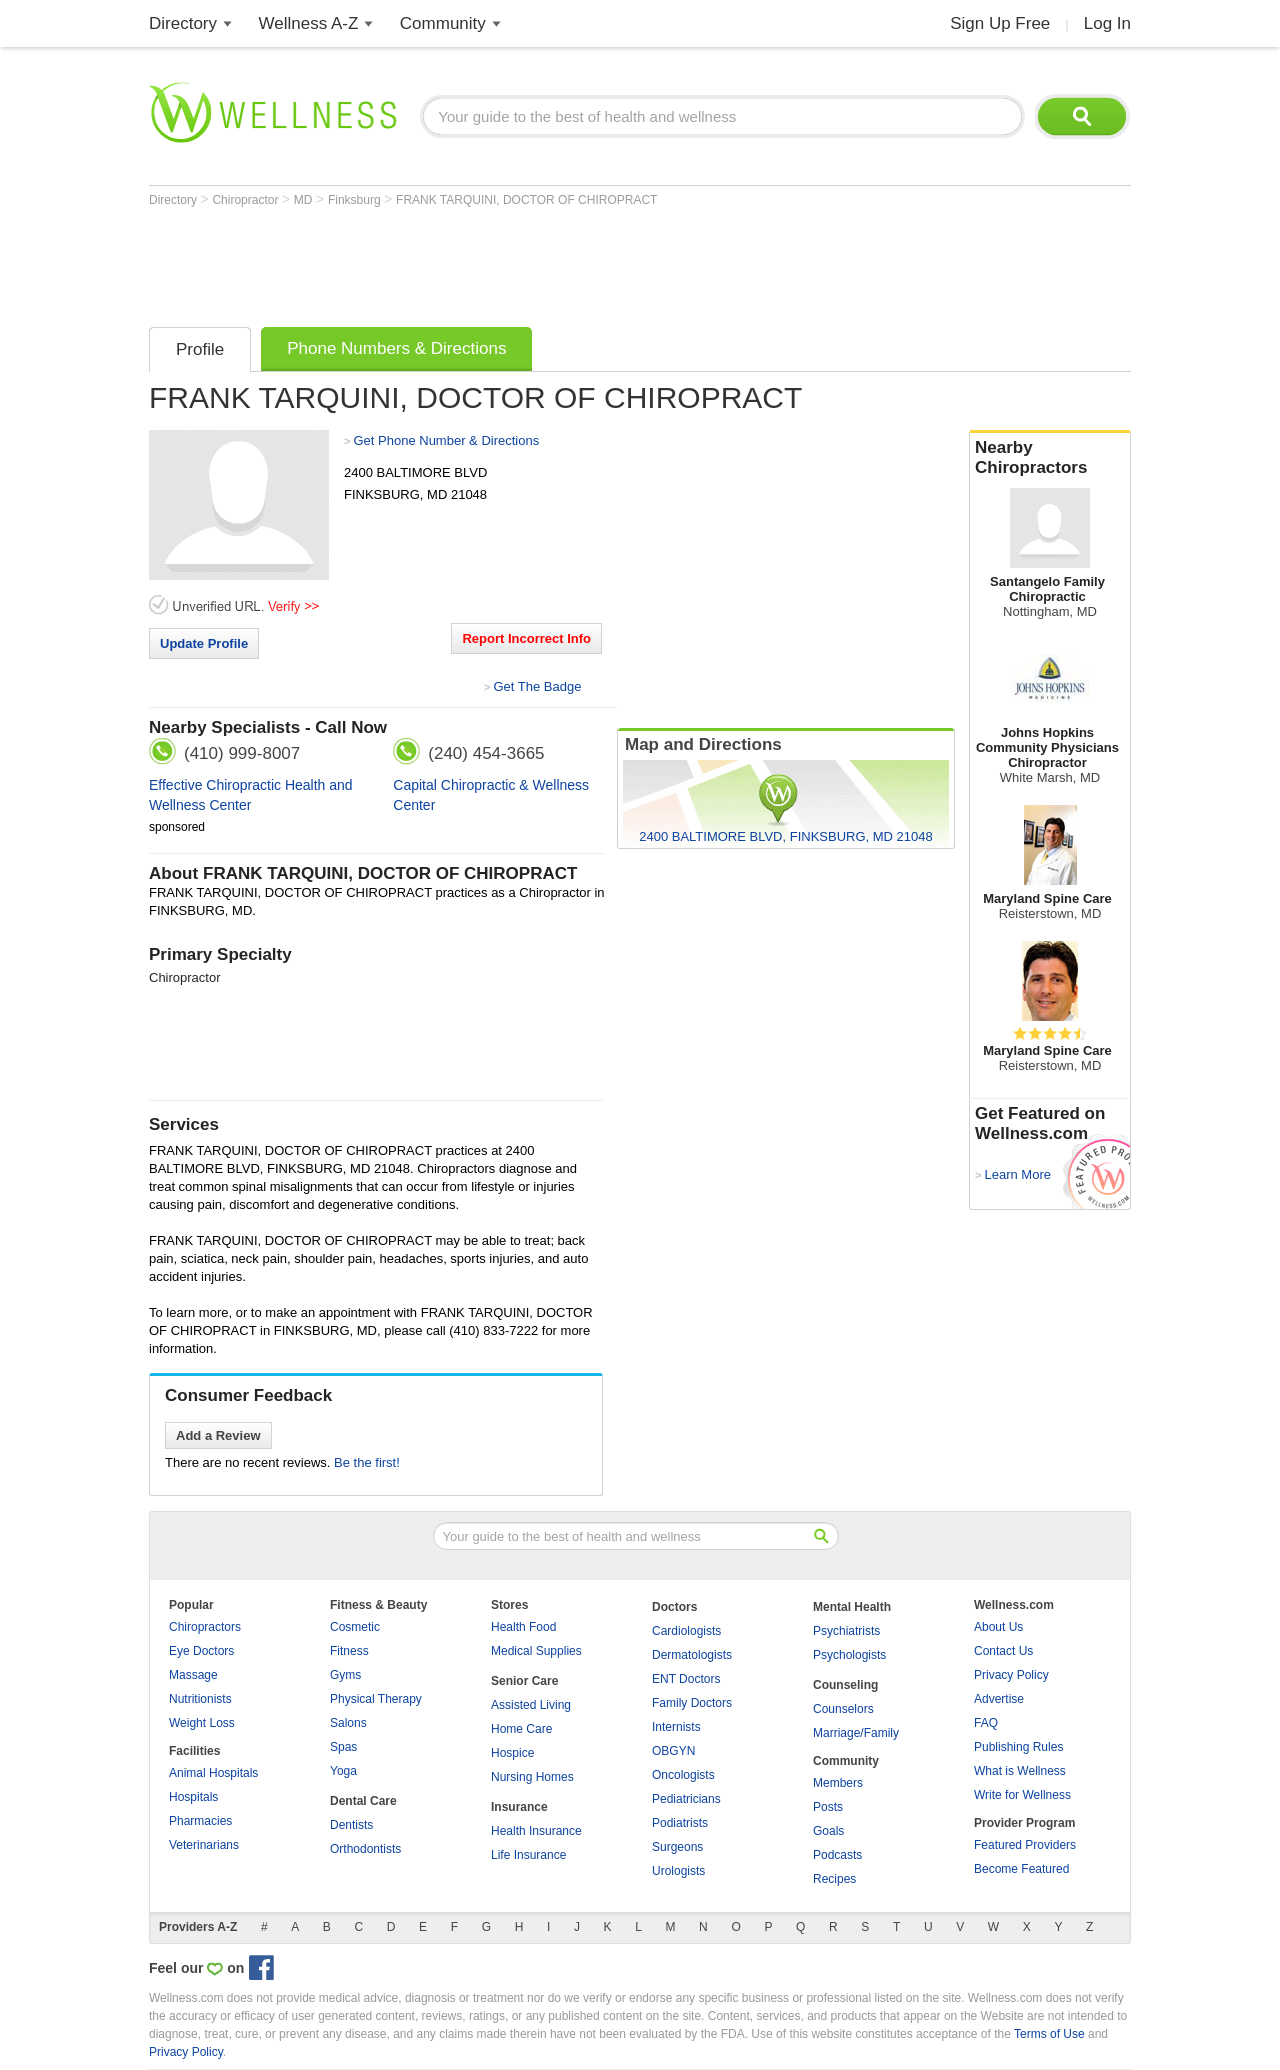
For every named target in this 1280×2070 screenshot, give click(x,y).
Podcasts (837, 1855)
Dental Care (363, 1801)
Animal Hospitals (213, 1773)
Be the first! (367, 1462)
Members (838, 1783)
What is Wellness (1020, 1771)
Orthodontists (365, 1849)
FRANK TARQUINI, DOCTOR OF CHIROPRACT (526, 200)
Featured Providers (1025, 1845)
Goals (828, 1831)
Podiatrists (680, 1823)
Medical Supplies (536, 1651)
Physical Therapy (376, 1699)
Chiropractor (246, 200)
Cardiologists (686, 1631)
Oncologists (683, 1775)
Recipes (834, 1879)
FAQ (986, 1723)
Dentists (351, 1825)
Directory (183, 23)
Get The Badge (537, 686)
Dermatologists (692, 1655)
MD (305, 200)
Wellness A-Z (309, 23)
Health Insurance (536, 1831)
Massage (193, 1675)
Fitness (349, 1651)
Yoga (343, 1771)
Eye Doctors (201, 1651)
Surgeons (677, 1847)
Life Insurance (528, 1855)
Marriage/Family (856, 1733)
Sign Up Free (1000, 23)
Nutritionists (200, 1699)
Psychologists (849, 1655)
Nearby (1050, 458)
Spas (343, 1747)
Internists (676, 1727)
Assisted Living (531, 1705)
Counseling (845, 1685)
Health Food (523, 1627)
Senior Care (524, 1681)
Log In (1107, 23)
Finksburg (356, 200)
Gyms (345, 1675)
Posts (828, 1807)
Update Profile (204, 643)
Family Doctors (692, 1703)
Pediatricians (686, 1799)
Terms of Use (1049, 2034)
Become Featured (1021, 1869)
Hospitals (193, 1797)
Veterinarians (204, 1845)
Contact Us (1003, 1651)
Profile (200, 349)
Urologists (678, 1871)
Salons (348, 1723)
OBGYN (673, 1751)
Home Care (521, 1729)
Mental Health (852, 1607)
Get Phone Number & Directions (446, 440)
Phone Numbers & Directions (396, 348)
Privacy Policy (1011, 1675)
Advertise (999, 1699)
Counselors (843, 1709)
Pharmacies (200, 1821)
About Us (998, 1627)
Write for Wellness (1022, 1795)
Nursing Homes (532, 1777)
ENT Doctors (686, 1679)
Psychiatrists (846, 1631)
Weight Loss (202, 1723)
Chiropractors (205, 1627)
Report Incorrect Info (526, 638)
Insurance (519, 1807)
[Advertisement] (513, 262)
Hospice (512, 1753)
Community (443, 23)
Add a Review (218, 1435)
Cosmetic (355, 1627)
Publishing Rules (1018, 1747)
